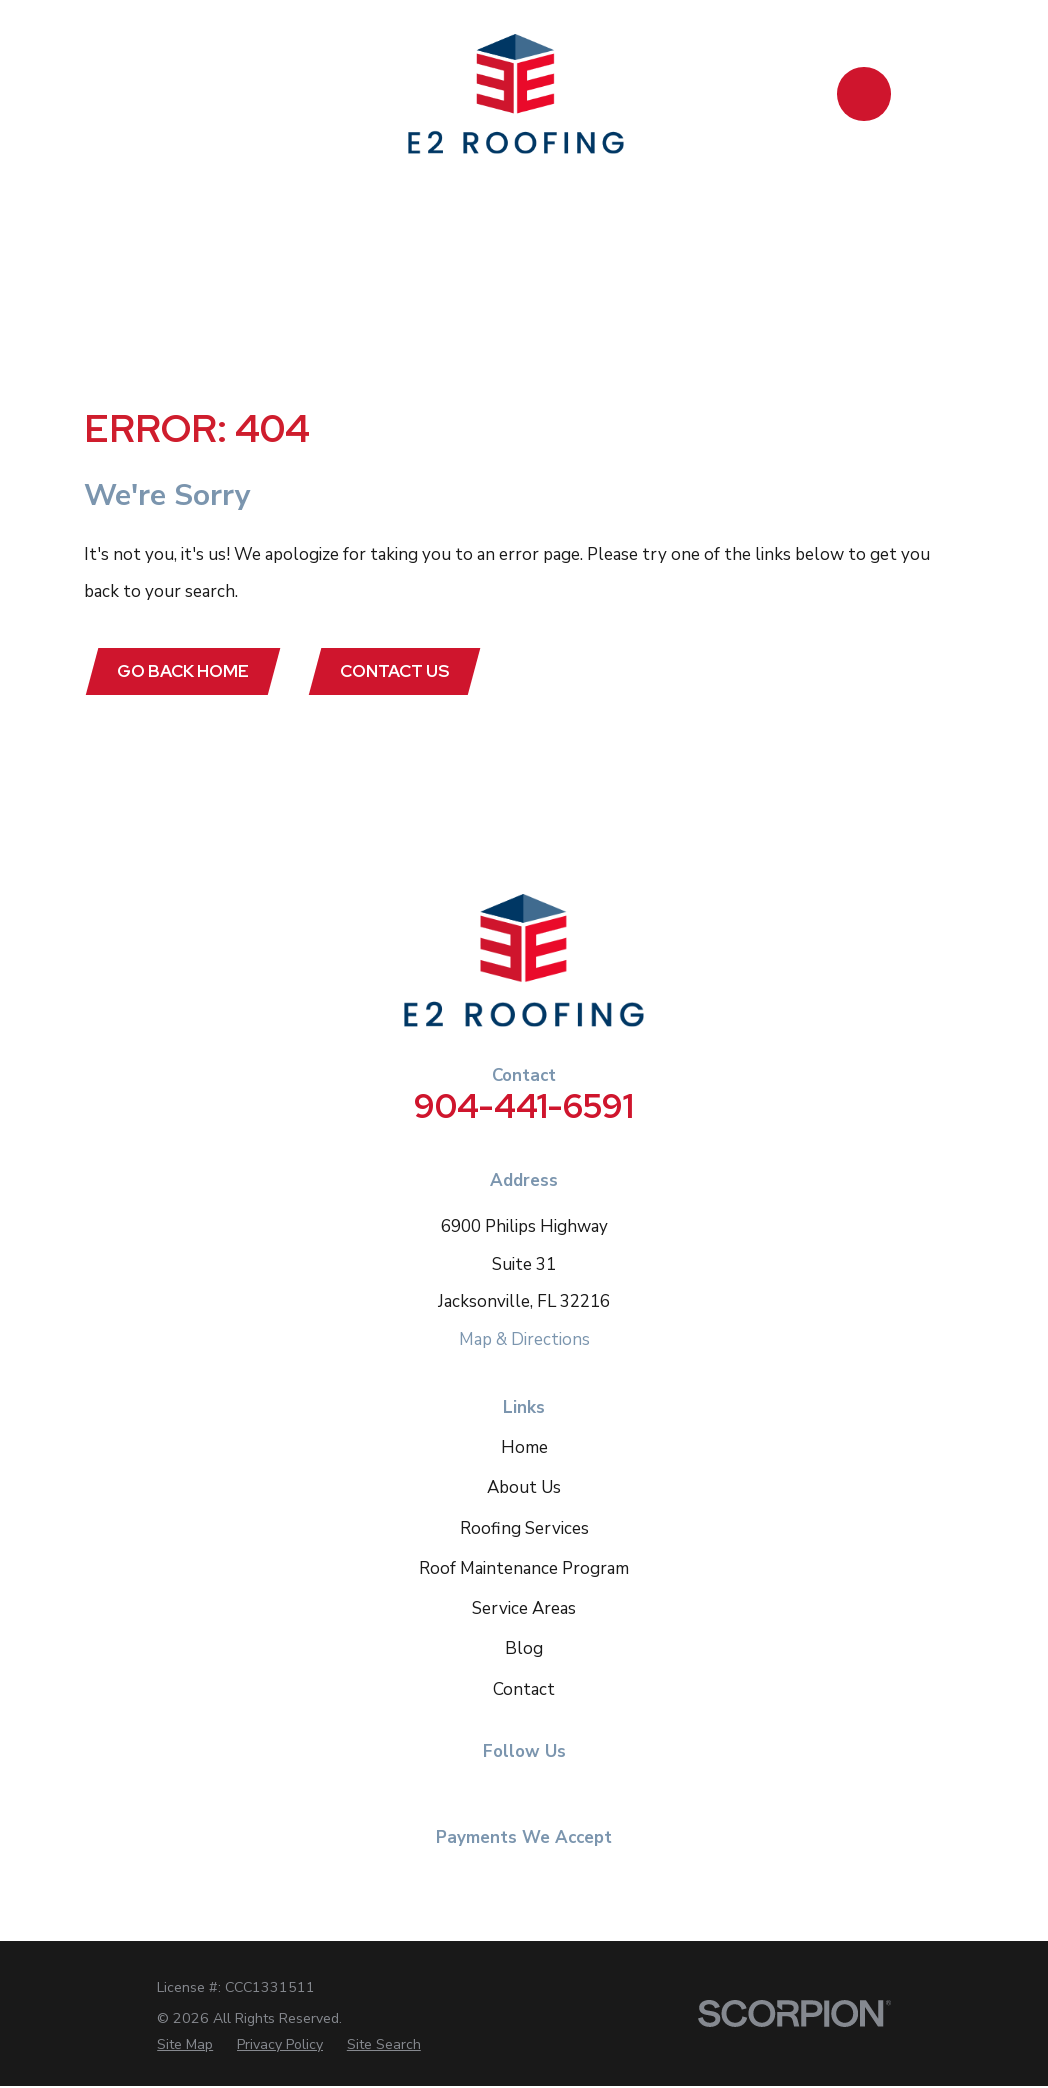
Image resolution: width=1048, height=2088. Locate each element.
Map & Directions (524, 1341)
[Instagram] (524, 1793)
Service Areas (524, 1610)
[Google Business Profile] (571, 1793)
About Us (524, 1489)
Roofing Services (524, 1529)
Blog (524, 1650)
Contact (524, 1690)
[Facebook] (477, 1793)
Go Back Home (185, 672)
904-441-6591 (524, 1107)
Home (524, 1449)
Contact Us (398, 672)
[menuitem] (185, 2046)
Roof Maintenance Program (524, 1570)
